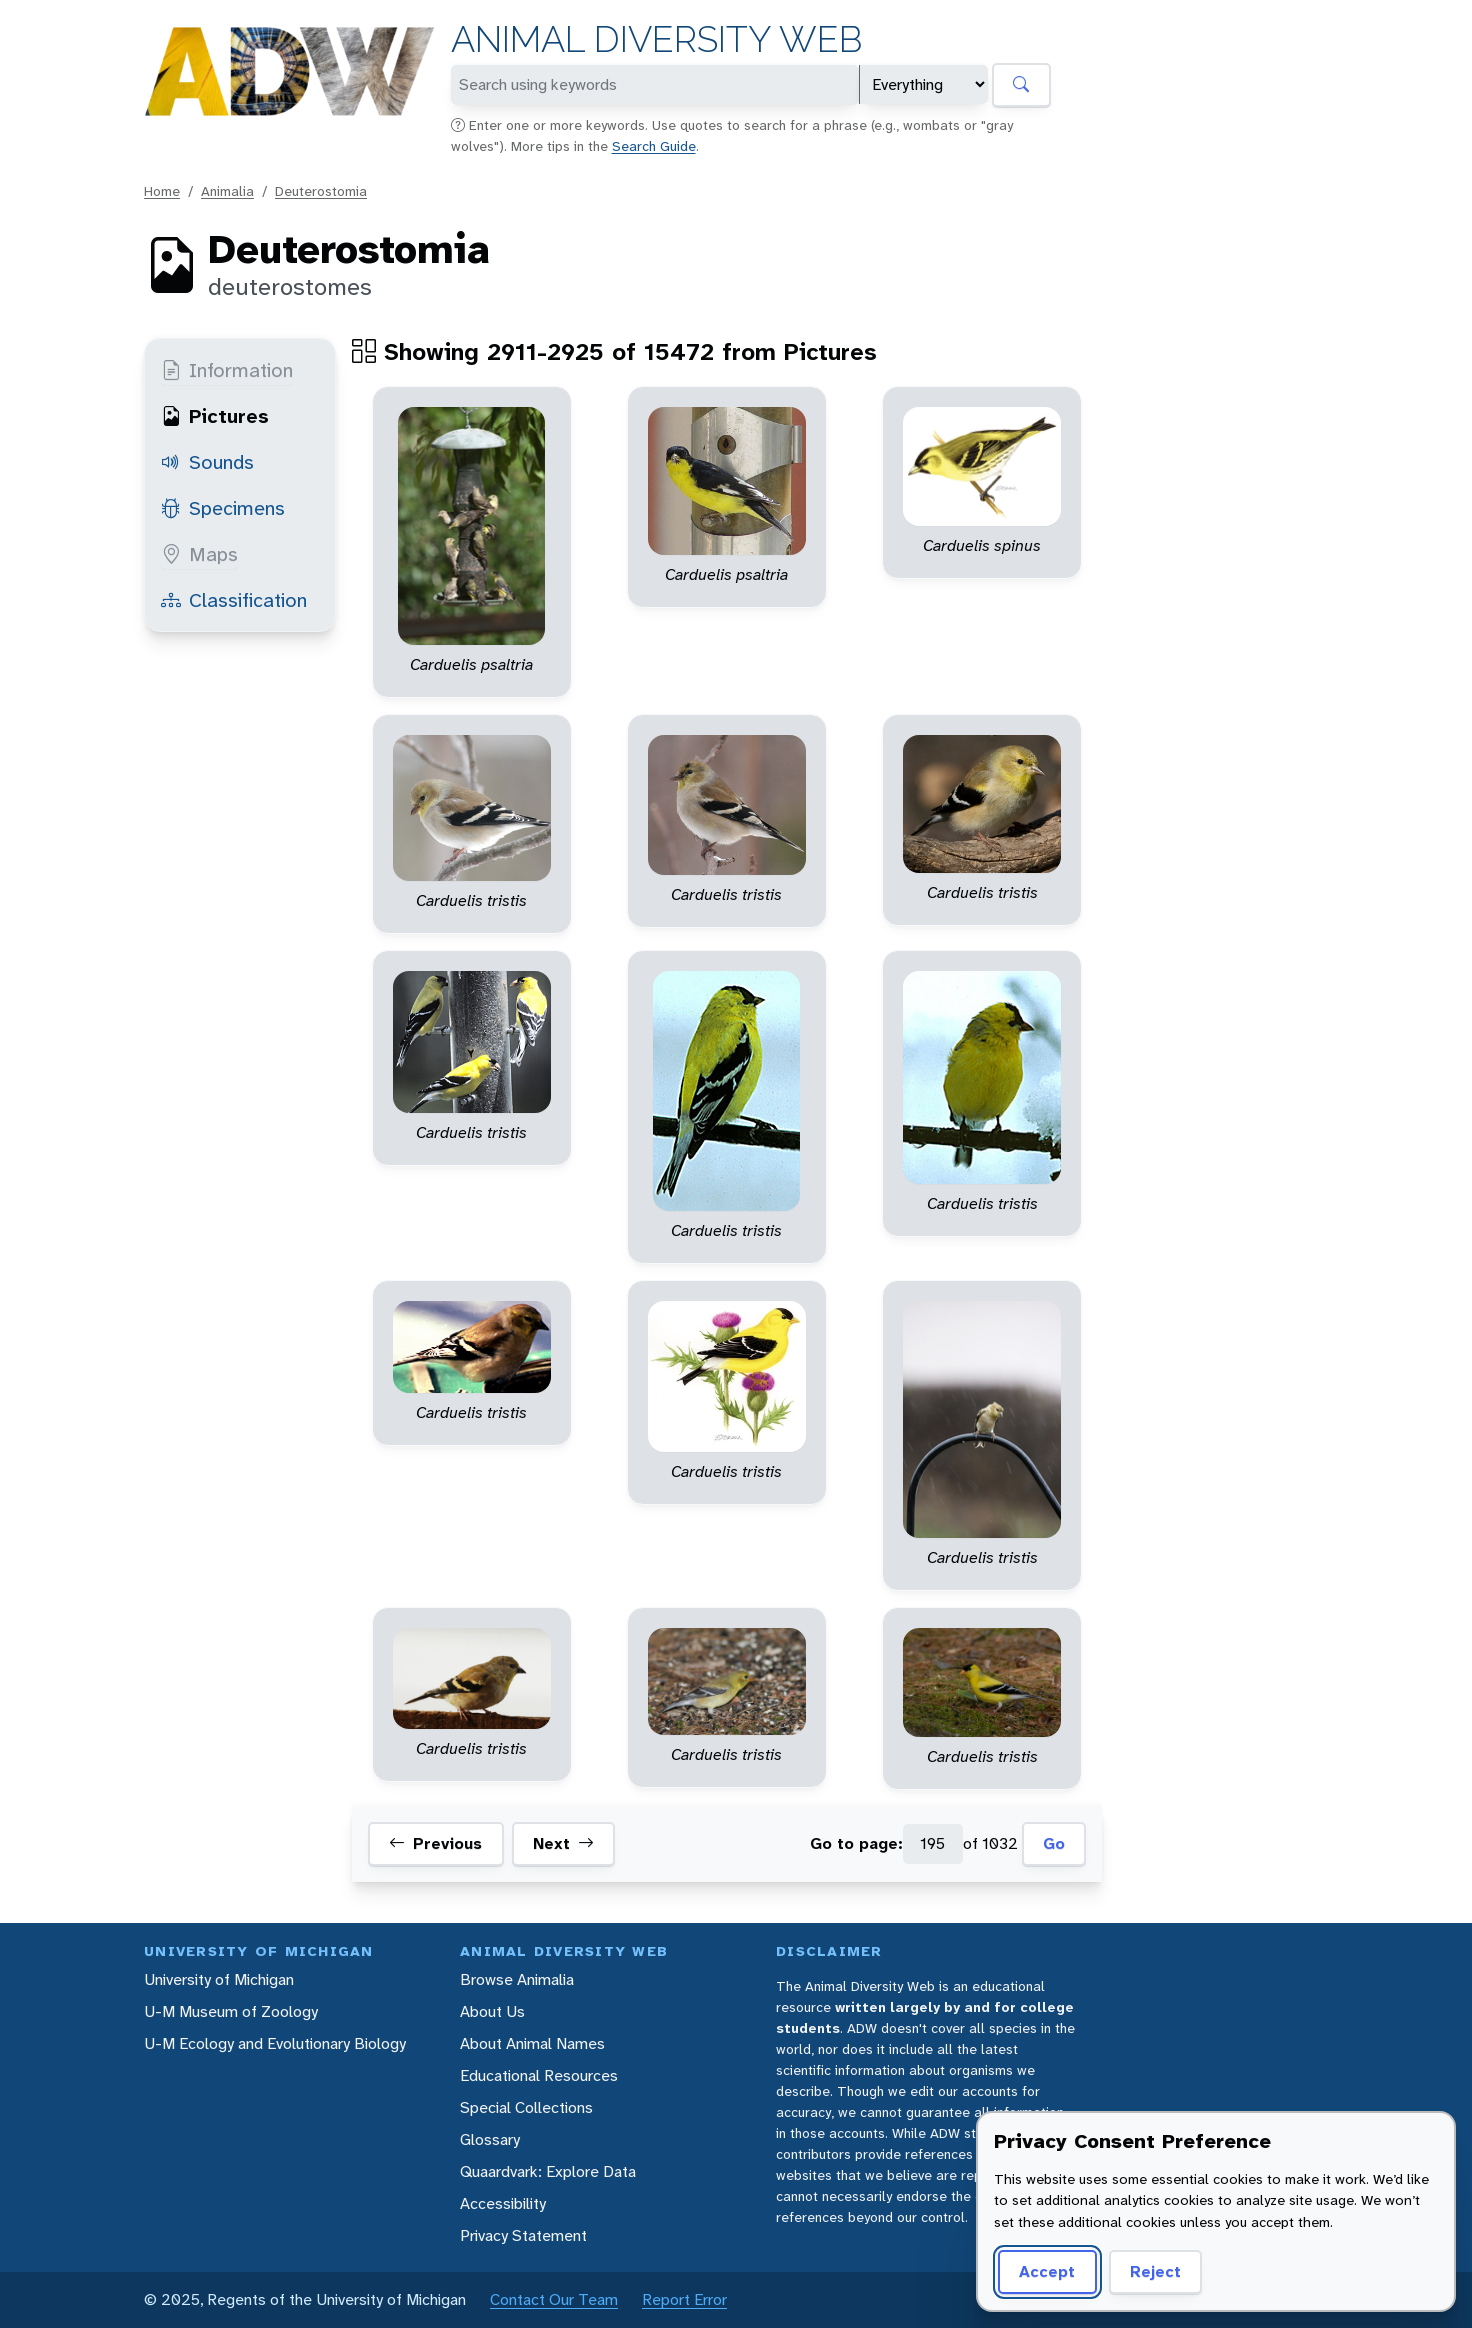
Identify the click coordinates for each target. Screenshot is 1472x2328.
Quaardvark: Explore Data (548, 2171)
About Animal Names (532, 2043)
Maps (199, 554)
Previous (435, 1844)
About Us (492, 2011)
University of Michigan (219, 1979)
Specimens (223, 508)
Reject (1155, 2271)
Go (1054, 1843)
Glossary (490, 2139)
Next (563, 1844)
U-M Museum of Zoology (231, 2011)
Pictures (215, 416)
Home (162, 191)
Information (227, 370)
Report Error (684, 2299)
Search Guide (654, 146)
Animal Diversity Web (656, 39)
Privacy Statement (523, 2235)
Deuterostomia (321, 191)
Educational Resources (539, 2075)
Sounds (207, 462)
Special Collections (526, 2107)
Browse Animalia (517, 1979)
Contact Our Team (554, 2299)
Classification (234, 600)
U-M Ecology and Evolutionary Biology (275, 2043)
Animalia (227, 191)
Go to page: (856, 1843)
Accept (1047, 2271)
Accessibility (503, 2203)
